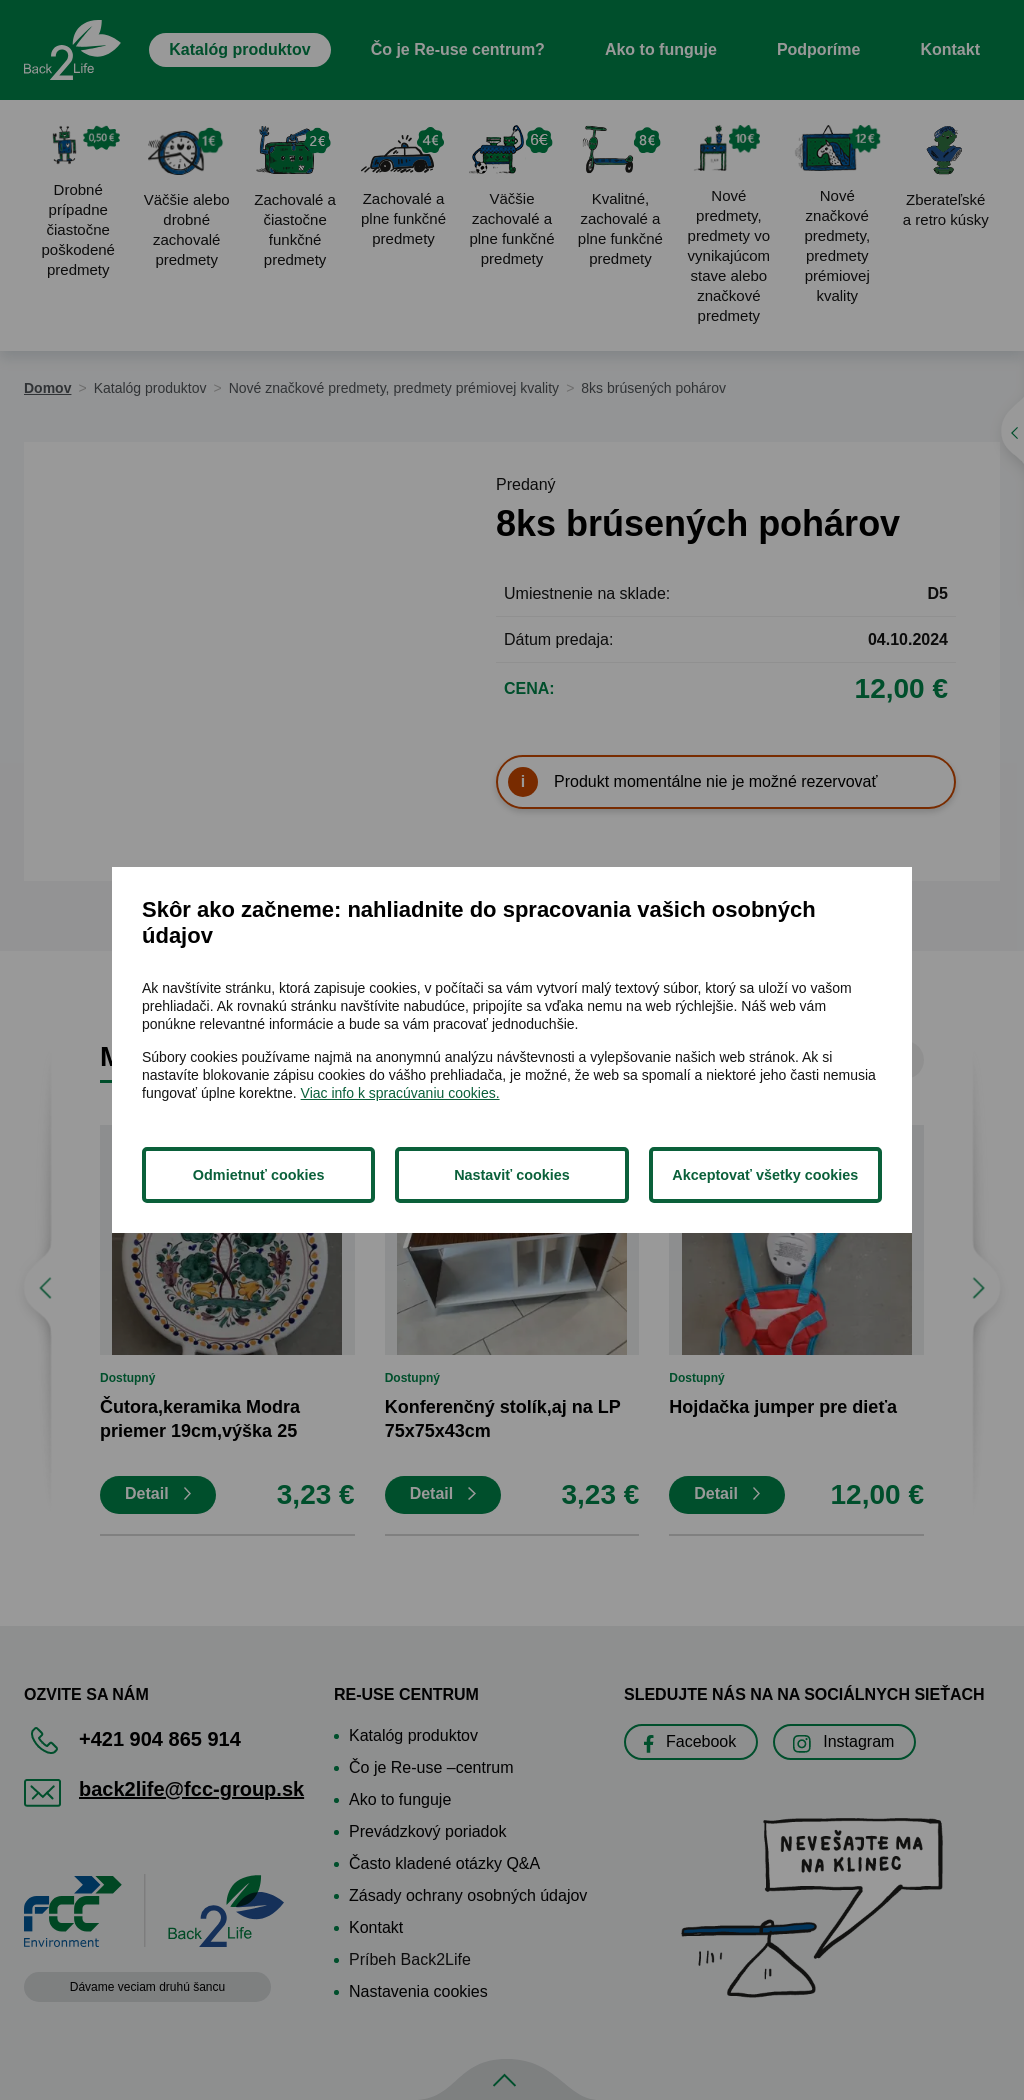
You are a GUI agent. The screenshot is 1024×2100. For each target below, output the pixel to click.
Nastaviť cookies (512, 1175)
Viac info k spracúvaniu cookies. (400, 1093)
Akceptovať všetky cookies (765, 1175)
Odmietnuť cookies (259, 1175)
